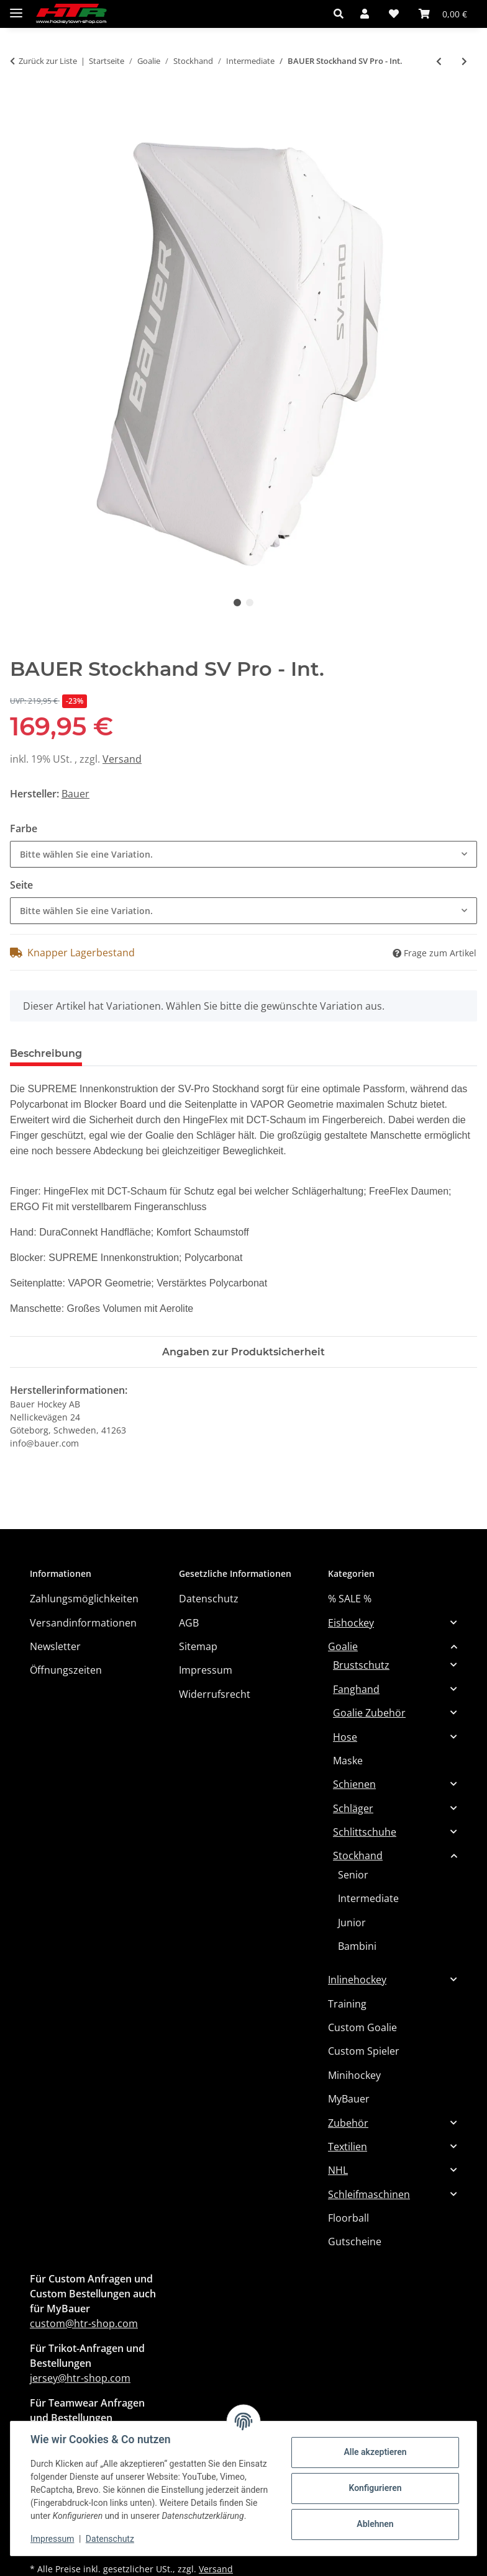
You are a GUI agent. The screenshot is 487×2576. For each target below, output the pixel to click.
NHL (338, 2170)
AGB (189, 1623)
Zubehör (348, 2123)
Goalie (343, 1646)
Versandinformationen (83, 1623)
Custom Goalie (362, 2027)
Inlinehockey (357, 1979)
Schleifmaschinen (369, 2194)
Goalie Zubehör (369, 1713)
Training (347, 2004)
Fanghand (356, 1689)
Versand (122, 759)
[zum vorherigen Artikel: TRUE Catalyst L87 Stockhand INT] (439, 61)
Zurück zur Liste (48, 60)
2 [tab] (249, 602)
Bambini (357, 1946)
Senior (353, 1875)
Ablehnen (375, 2524)
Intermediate (368, 1898)
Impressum (52, 2539)
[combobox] (243, 854)
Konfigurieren (374, 2488)
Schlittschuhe (364, 1832)
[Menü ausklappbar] (16, 8)
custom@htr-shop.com (84, 2323)
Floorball (348, 2218)
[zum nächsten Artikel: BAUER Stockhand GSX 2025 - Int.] (464, 61)
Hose (345, 1737)
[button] (342, 13)
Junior (352, 1922)
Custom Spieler (363, 2051)
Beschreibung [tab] (46, 1053)
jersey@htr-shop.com (80, 2378)
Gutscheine (354, 2241)
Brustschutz (361, 1665)
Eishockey (351, 1623)
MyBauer (349, 2099)
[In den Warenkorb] (20, 103)
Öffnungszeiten (66, 1670)
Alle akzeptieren (375, 2452)
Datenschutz (110, 2539)
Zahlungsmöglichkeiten (84, 1598)
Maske (348, 1760)
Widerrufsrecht (214, 1694)
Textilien (347, 2146)
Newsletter (55, 1646)
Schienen (354, 1784)
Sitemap (198, 1646)
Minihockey (354, 2075)
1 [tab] (237, 602)
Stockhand (358, 1855)
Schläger (353, 1808)
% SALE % (349, 1598)
